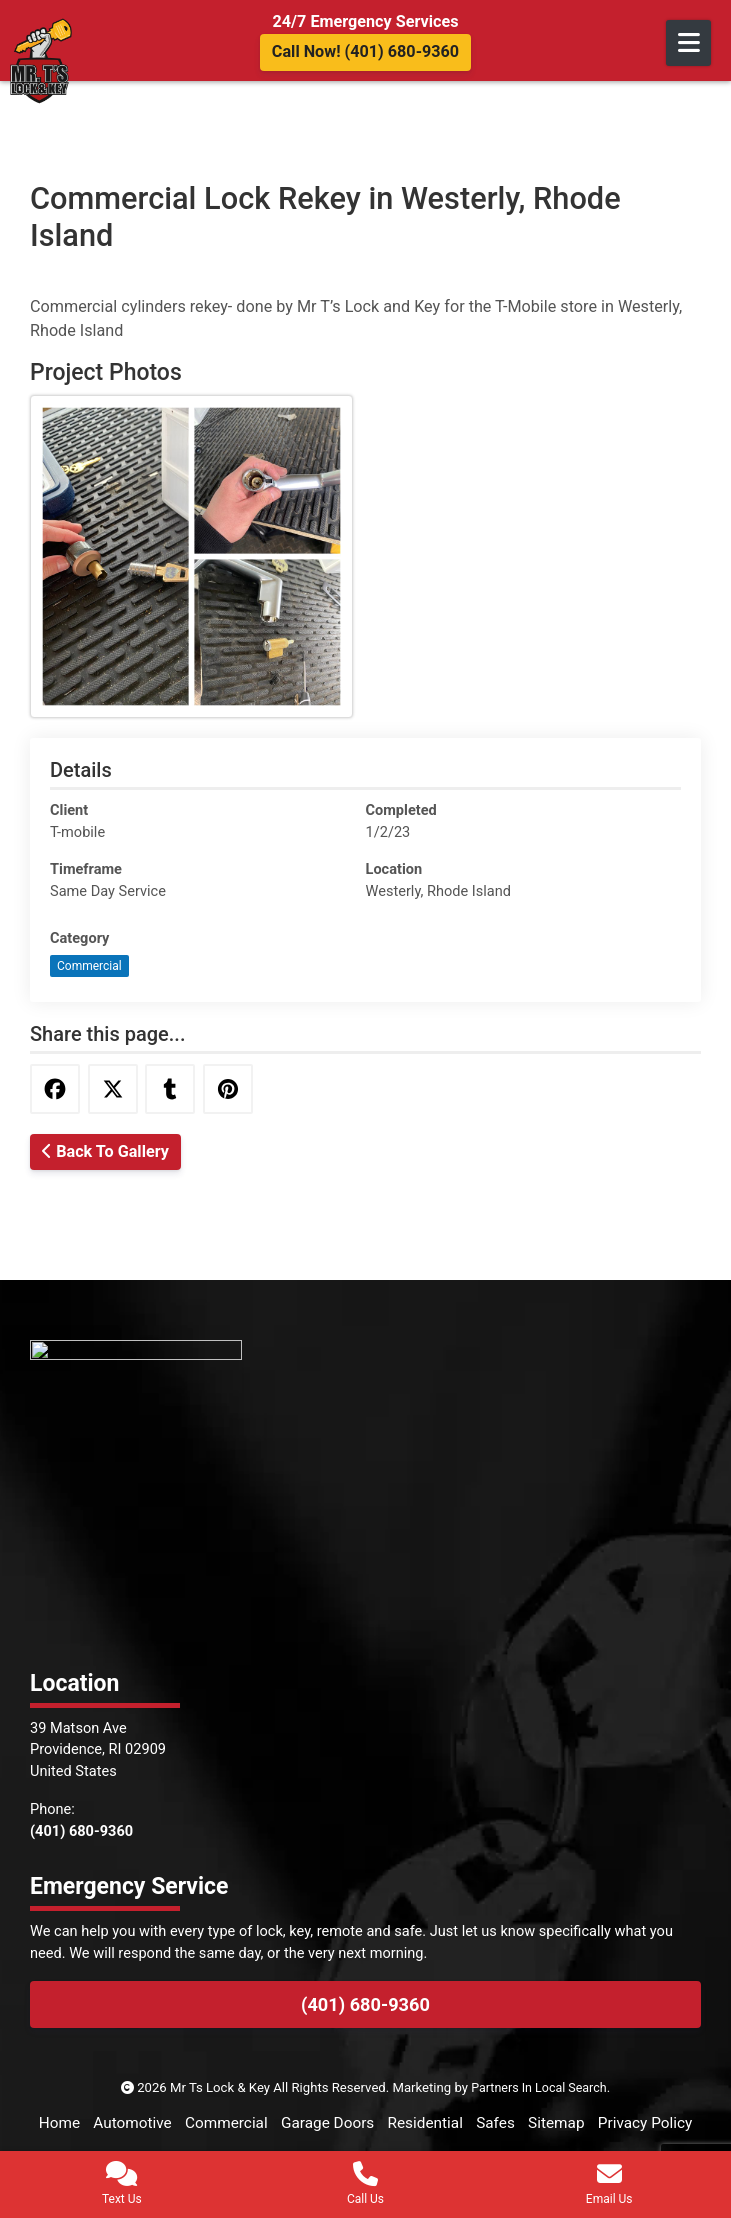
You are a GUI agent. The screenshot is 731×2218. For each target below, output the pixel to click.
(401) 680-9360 (365, 2004)
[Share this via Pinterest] (229, 1089)
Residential (484, 2122)
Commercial (89, 966)
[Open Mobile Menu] (688, 43)
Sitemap (622, 2122)
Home (102, 2122)
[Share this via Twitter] (113, 1089)
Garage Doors (382, 2122)
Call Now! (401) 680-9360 (365, 51)
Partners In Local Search (539, 2087)
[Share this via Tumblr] (171, 1089)
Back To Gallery (105, 1151)
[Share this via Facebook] (55, 1089)
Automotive (178, 2122)
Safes (558, 2122)
